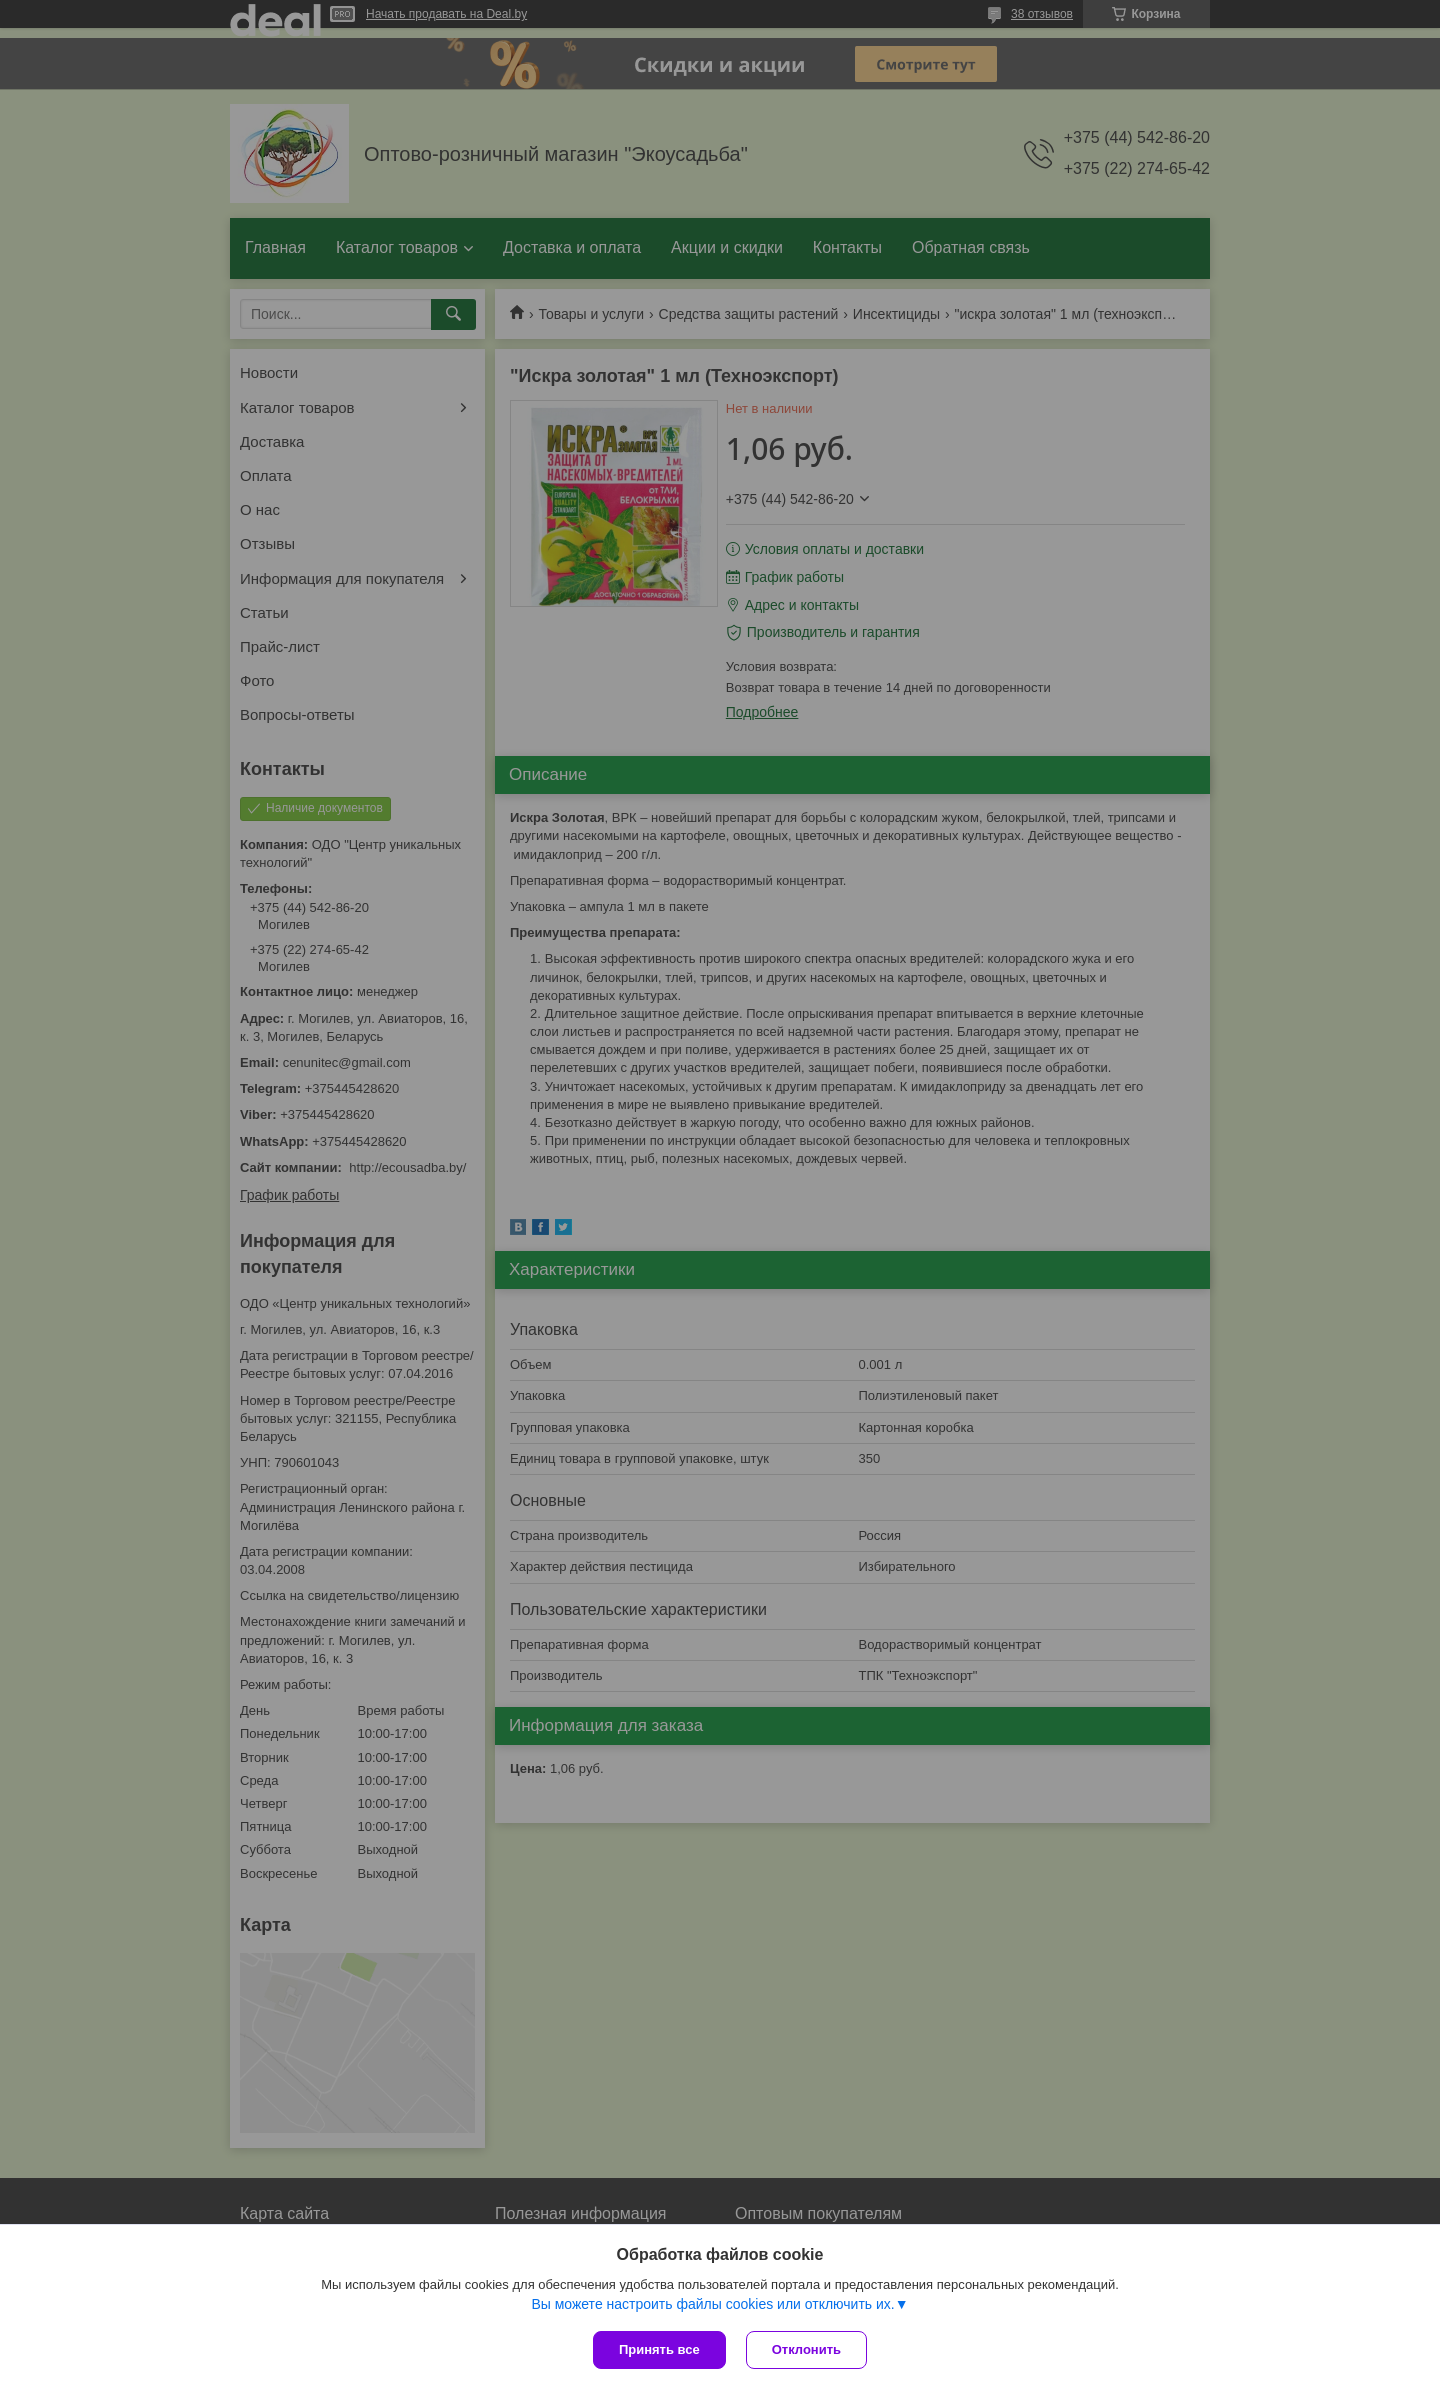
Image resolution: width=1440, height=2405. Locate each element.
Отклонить (806, 2349)
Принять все (659, 2349)
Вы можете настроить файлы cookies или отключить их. (712, 2304)
